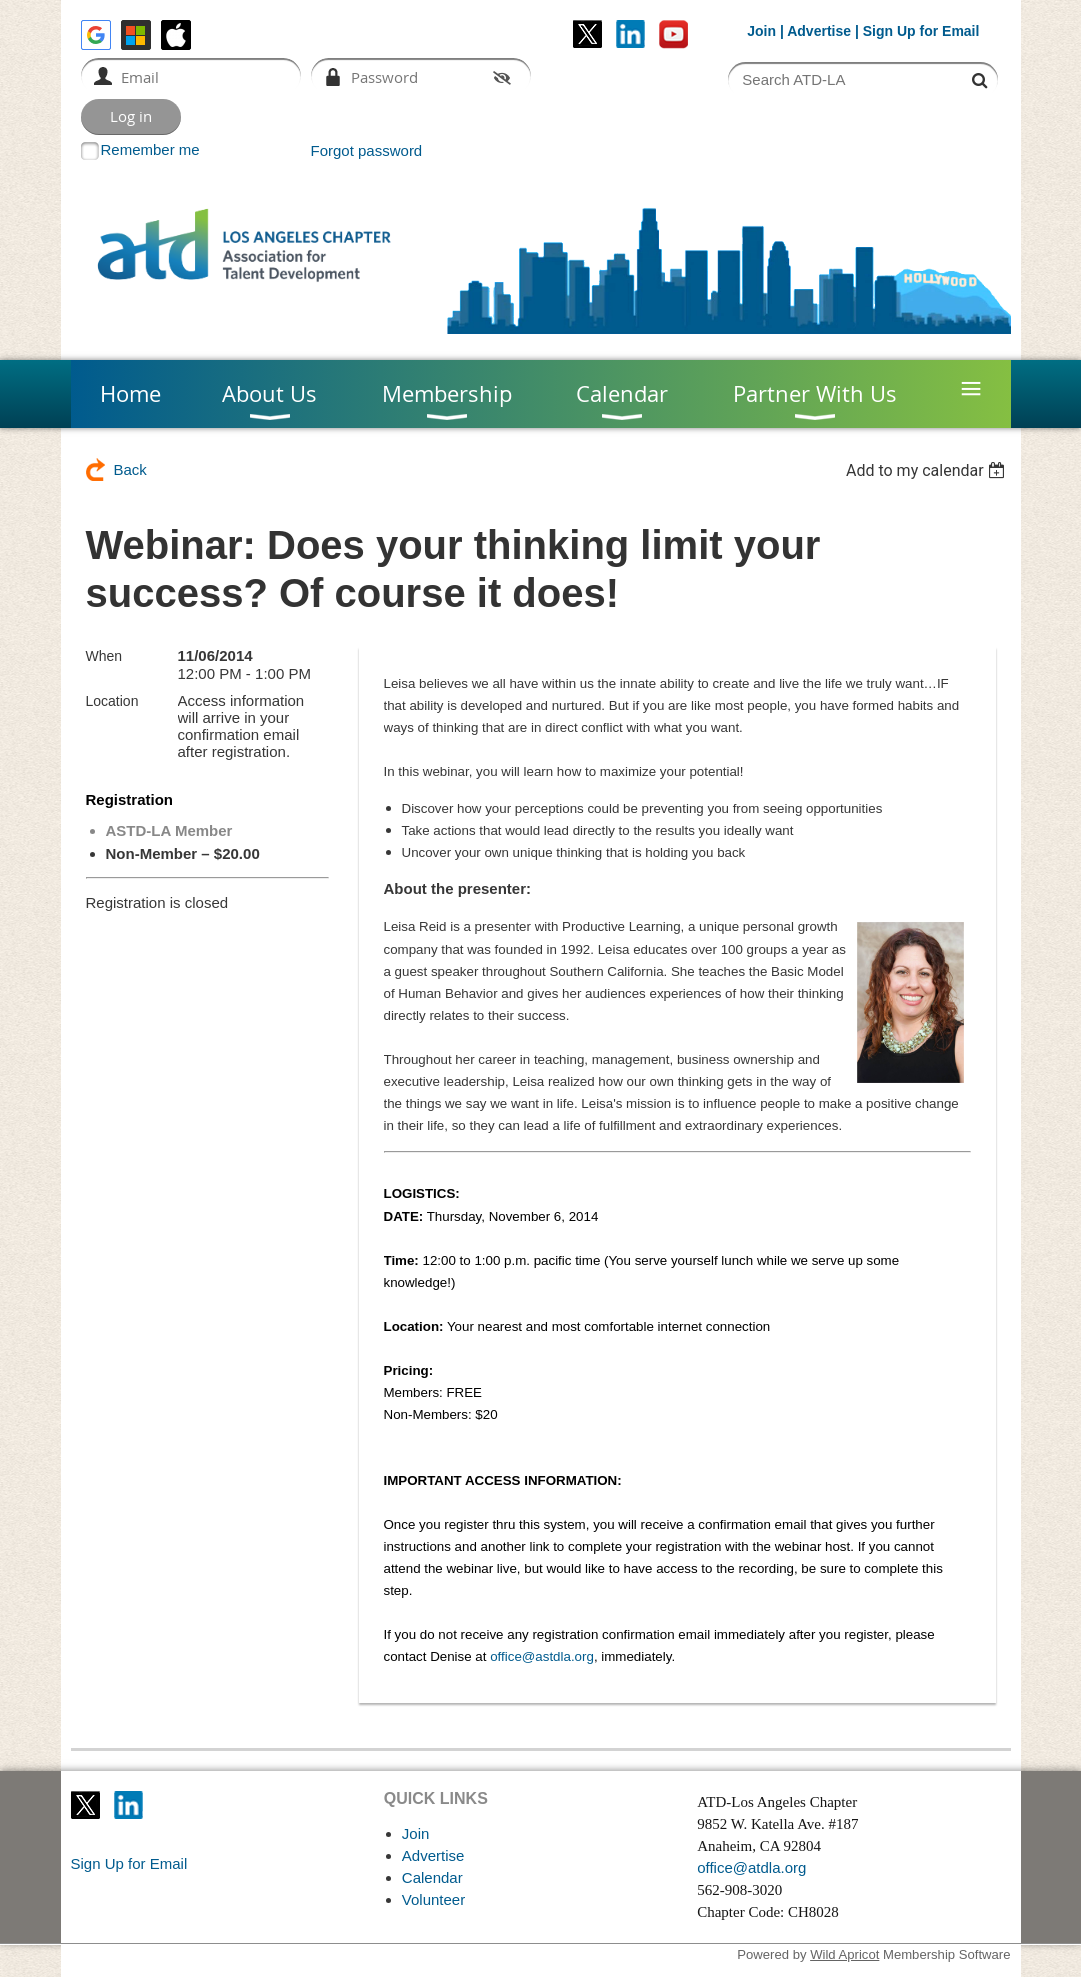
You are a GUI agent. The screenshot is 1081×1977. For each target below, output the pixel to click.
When (104, 656)
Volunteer (433, 1899)
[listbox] (928, 470)
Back (130, 469)
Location (112, 701)
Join (761, 31)
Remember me (150, 149)
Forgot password (367, 150)
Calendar (432, 1877)
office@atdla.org (751, 1867)
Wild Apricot (844, 1954)
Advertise (819, 31)
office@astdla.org (542, 1656)
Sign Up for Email (129, 1863)
